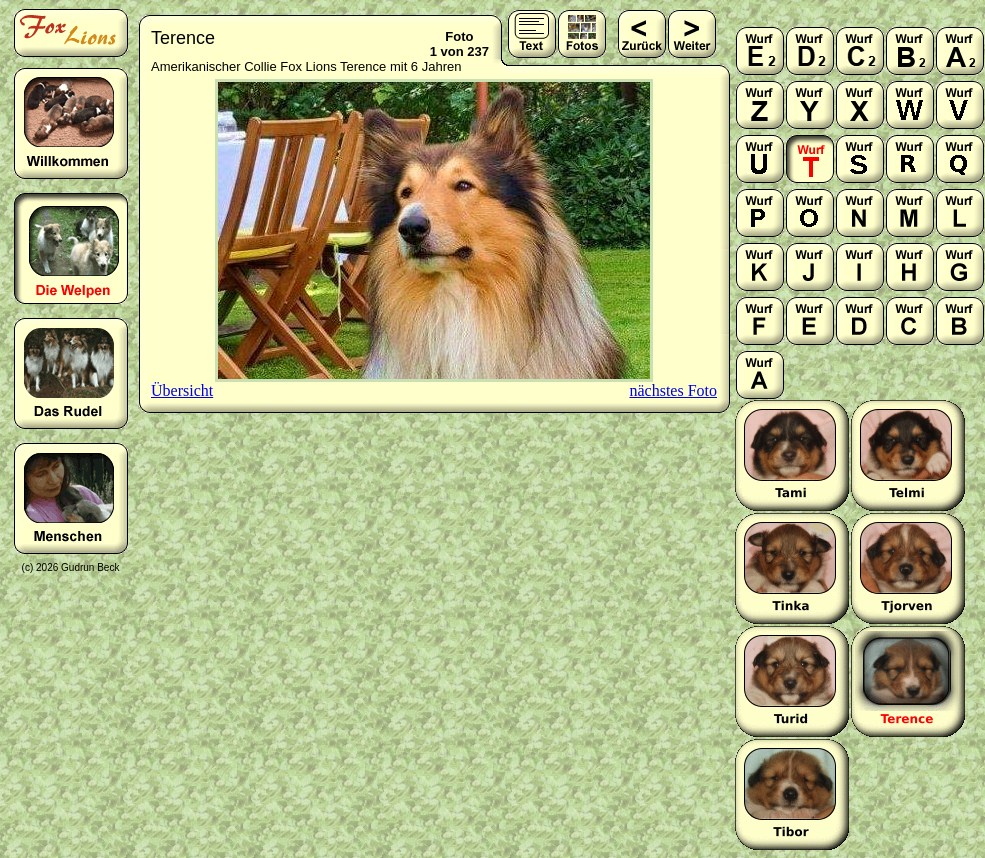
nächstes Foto (673, 390)
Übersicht (182, 390)
